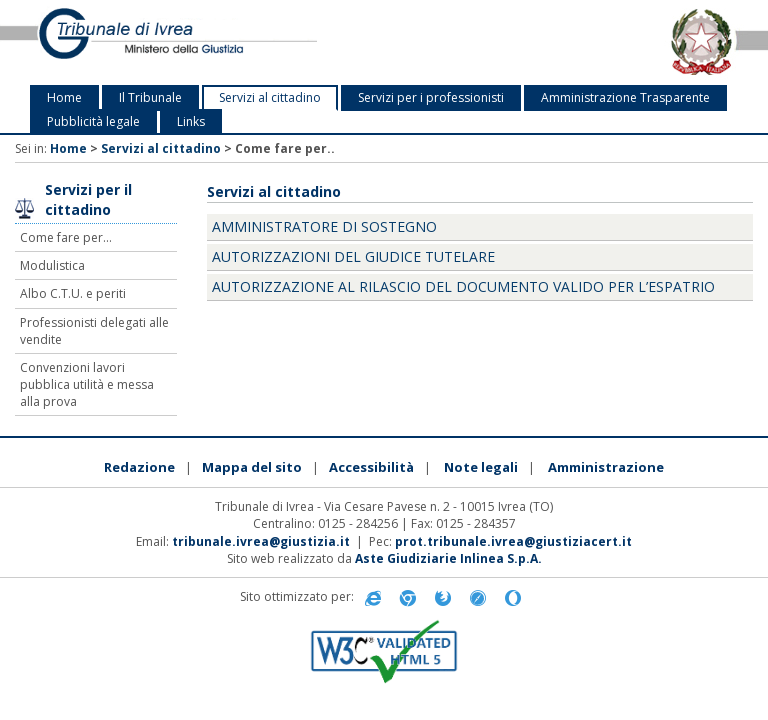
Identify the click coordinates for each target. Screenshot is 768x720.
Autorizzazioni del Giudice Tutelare (353, 256)
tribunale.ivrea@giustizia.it (261, 541)
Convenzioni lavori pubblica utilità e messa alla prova (87, 384)
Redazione (139, 467)
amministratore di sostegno (324, 226)
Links (191, 121)
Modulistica (52, 265)
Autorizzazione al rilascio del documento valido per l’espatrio (463, 286)
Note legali (481, 467)
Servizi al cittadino (270, 97)
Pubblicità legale (93, 121)
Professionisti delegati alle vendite (94, 331)
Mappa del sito (252, 467)
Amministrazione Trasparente (625, 97)
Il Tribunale (150, 97)
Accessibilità (371, 467)
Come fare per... (66, 237)
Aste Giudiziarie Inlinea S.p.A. (448, 558)
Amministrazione (606, 467)
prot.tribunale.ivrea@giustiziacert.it (513, 541)
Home (64, 97)
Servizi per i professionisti (431, 97)
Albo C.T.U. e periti (73, 293)
